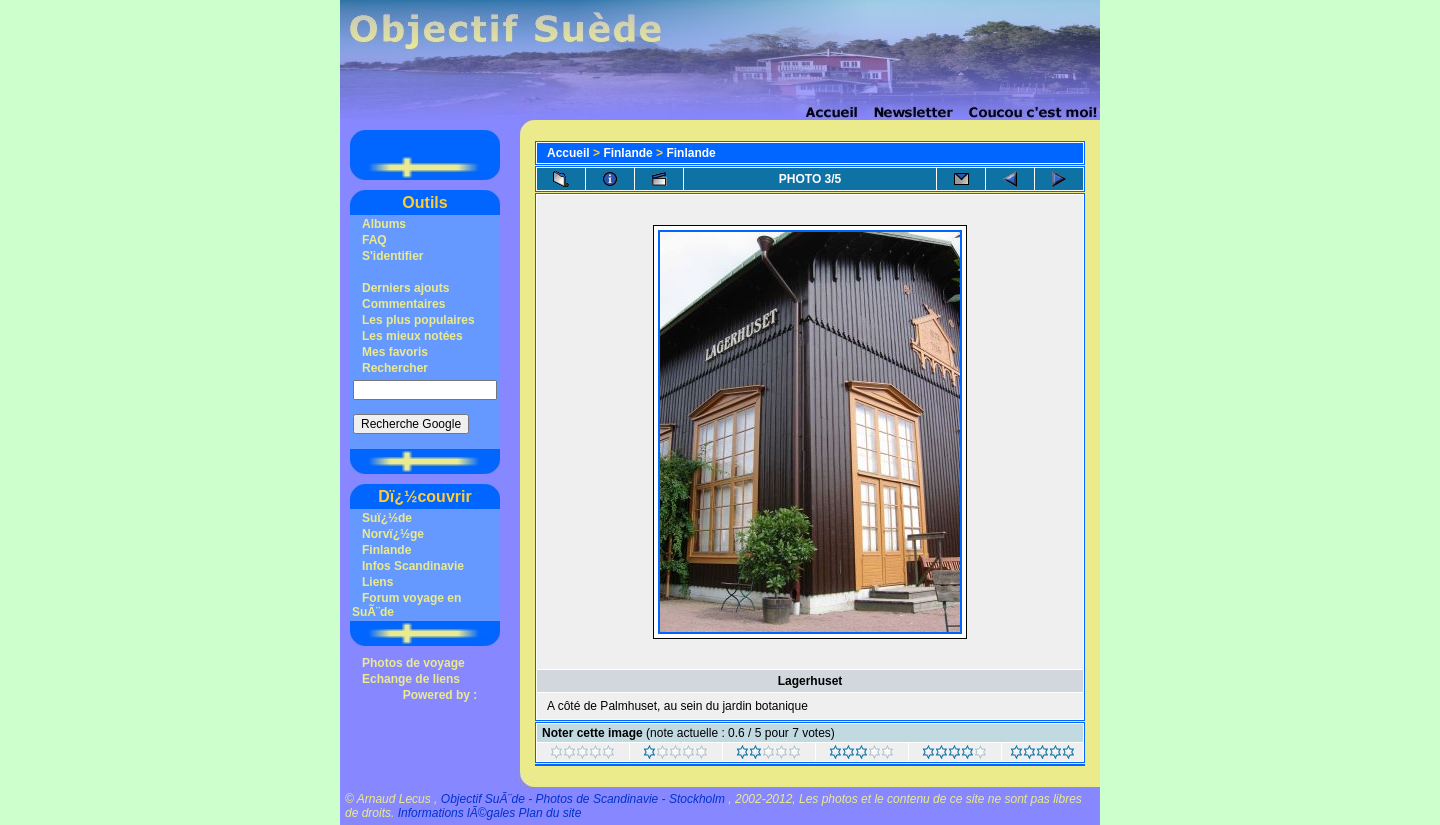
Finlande (386, 550)
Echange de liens (411, 679)
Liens (377, 582)
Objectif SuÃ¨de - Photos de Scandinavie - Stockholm (583, 799)
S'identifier (393, 256)
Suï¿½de (387, 518)
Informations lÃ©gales (457, 813)
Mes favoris (395, 352)
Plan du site (550, 813)
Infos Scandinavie (413, 566)
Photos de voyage (413, 663)
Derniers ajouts (405, 288)
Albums (384, 224)
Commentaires (403, 304)
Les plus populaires (418, 320)
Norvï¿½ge (393, 534)
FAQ (374, 240)
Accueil (568, 153)
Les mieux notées (412, 336)
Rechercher (395, 368)
